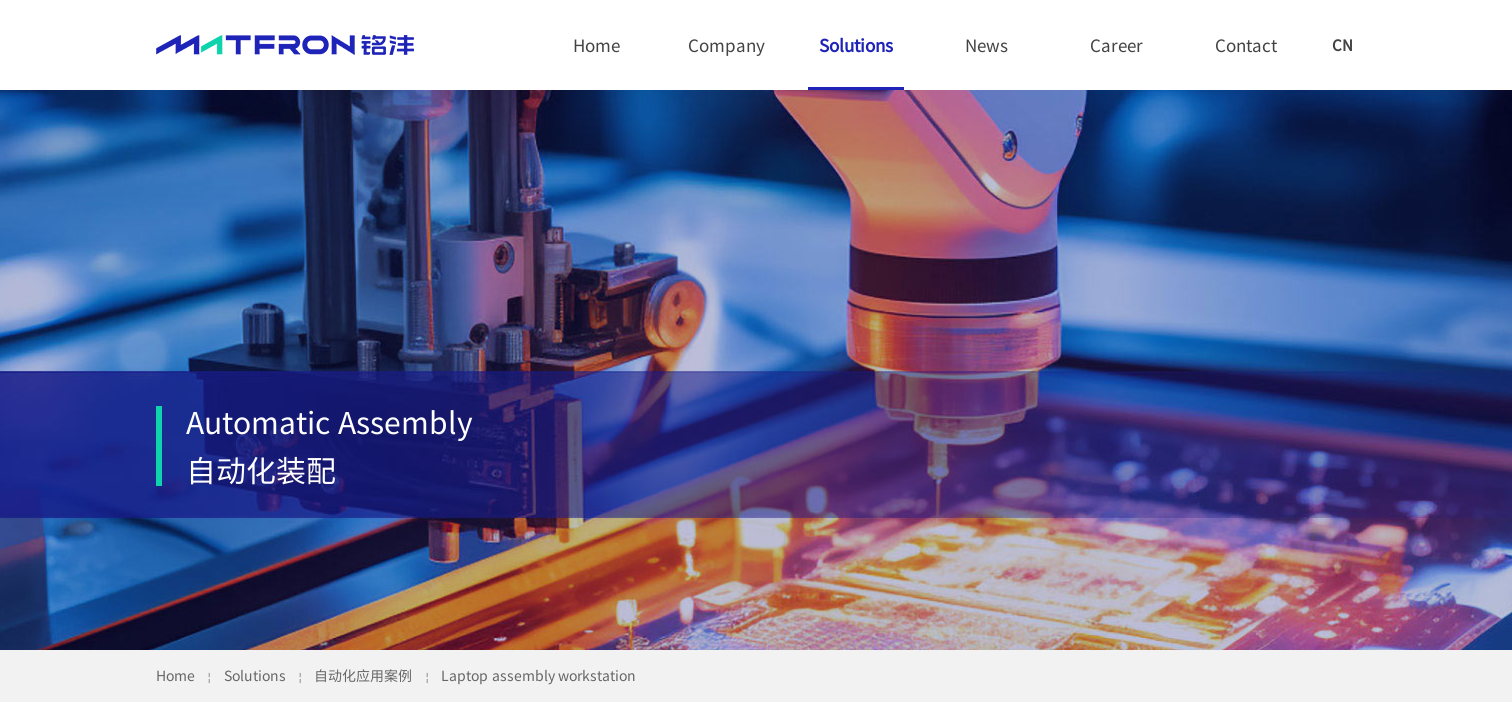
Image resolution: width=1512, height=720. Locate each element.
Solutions (856, 44)
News (986, 44)
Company (726, 44)
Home (596, 44)
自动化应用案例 (363, 675)
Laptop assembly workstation (538, 675)
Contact (1246, 44)
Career (1116, 44)
